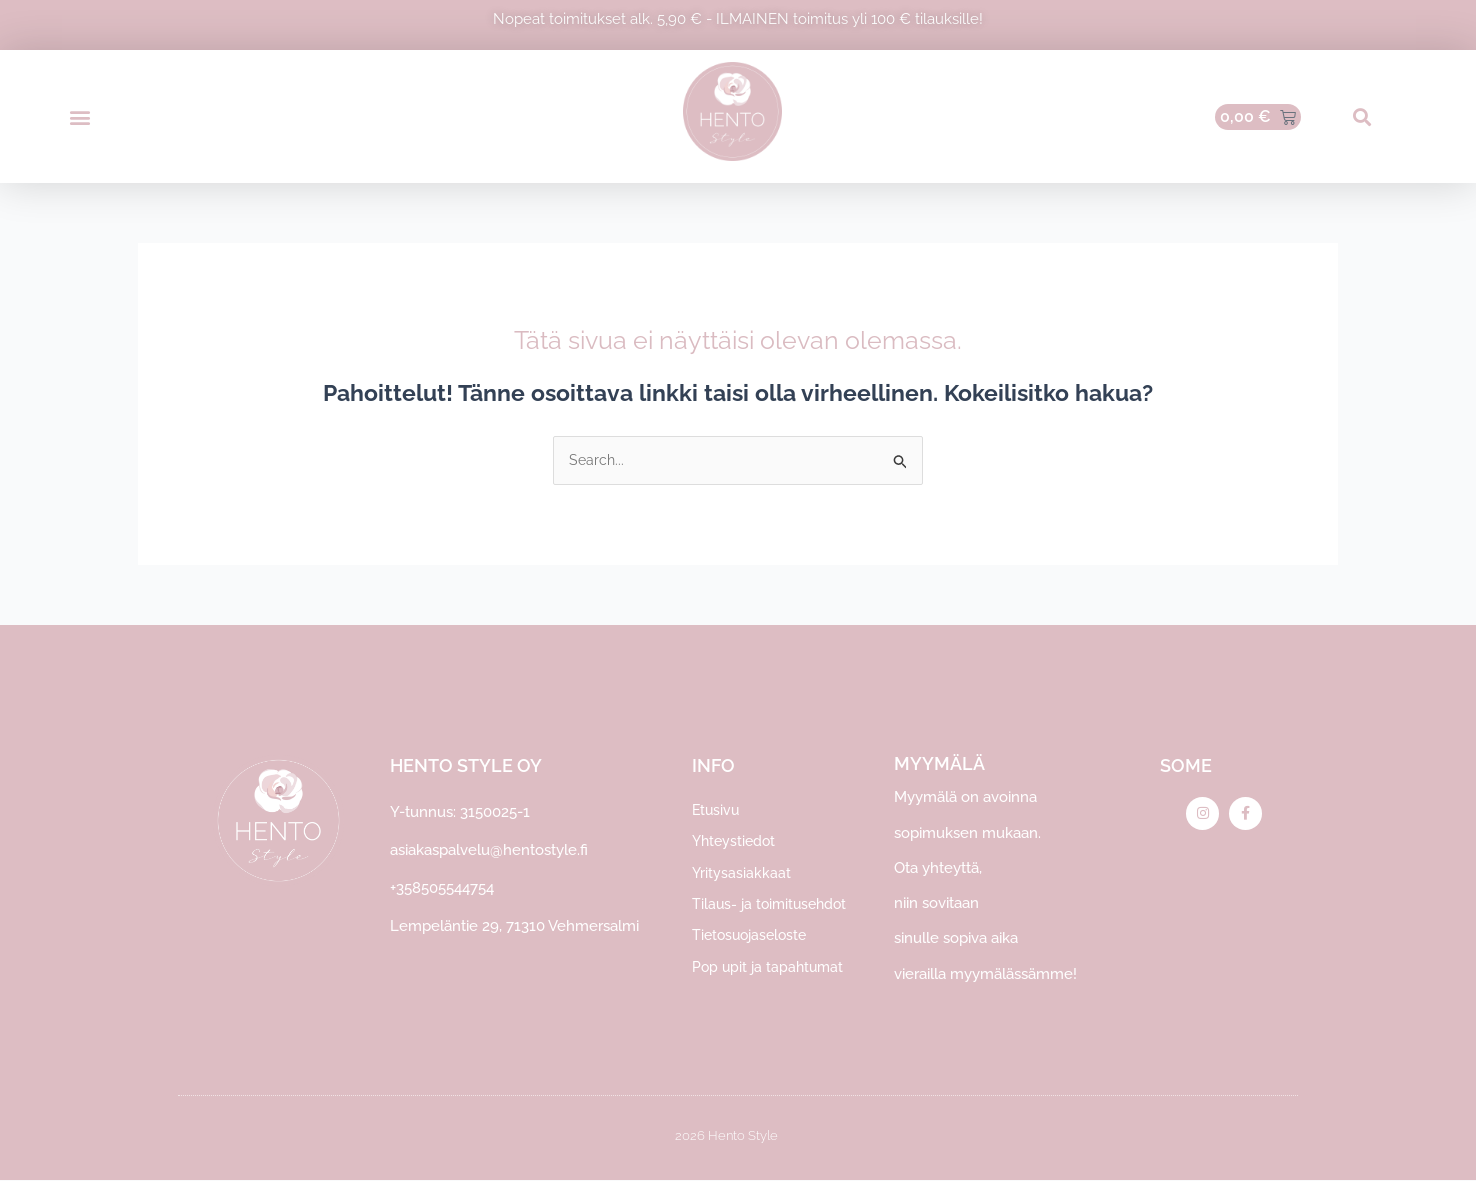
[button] (79, 116)
